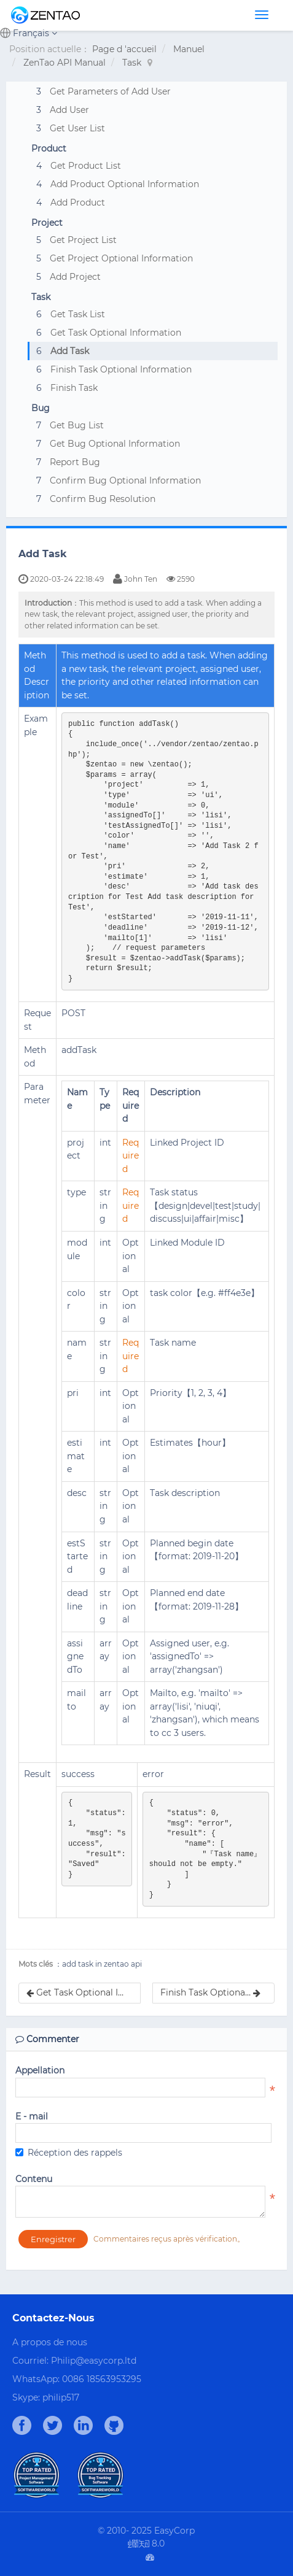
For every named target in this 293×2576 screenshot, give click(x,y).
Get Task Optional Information (115, 332)
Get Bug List (77, 425)
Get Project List (83, 239)
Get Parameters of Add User (110, 91)
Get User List (77, 128)
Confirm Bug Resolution (102, 498)
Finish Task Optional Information (121, 369)
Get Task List (77, 314)
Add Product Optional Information (124, 184)
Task (131, 62)
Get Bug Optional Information (115, 443)
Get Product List (85, 165)
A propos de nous (49, 2342)
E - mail (31, 2116)
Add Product (77, 202)
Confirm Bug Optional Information (125, 480)
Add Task (69, 351)
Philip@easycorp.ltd (93, 2360)
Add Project (75, 276)
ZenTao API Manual (64, 62)
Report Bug (75, 462)
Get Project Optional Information (121, 258)
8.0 (146, 2544)
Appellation (39, 2070)
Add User (69, 109)
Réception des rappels (68, 2152)
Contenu (33, 2179)
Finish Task (74, 387)
